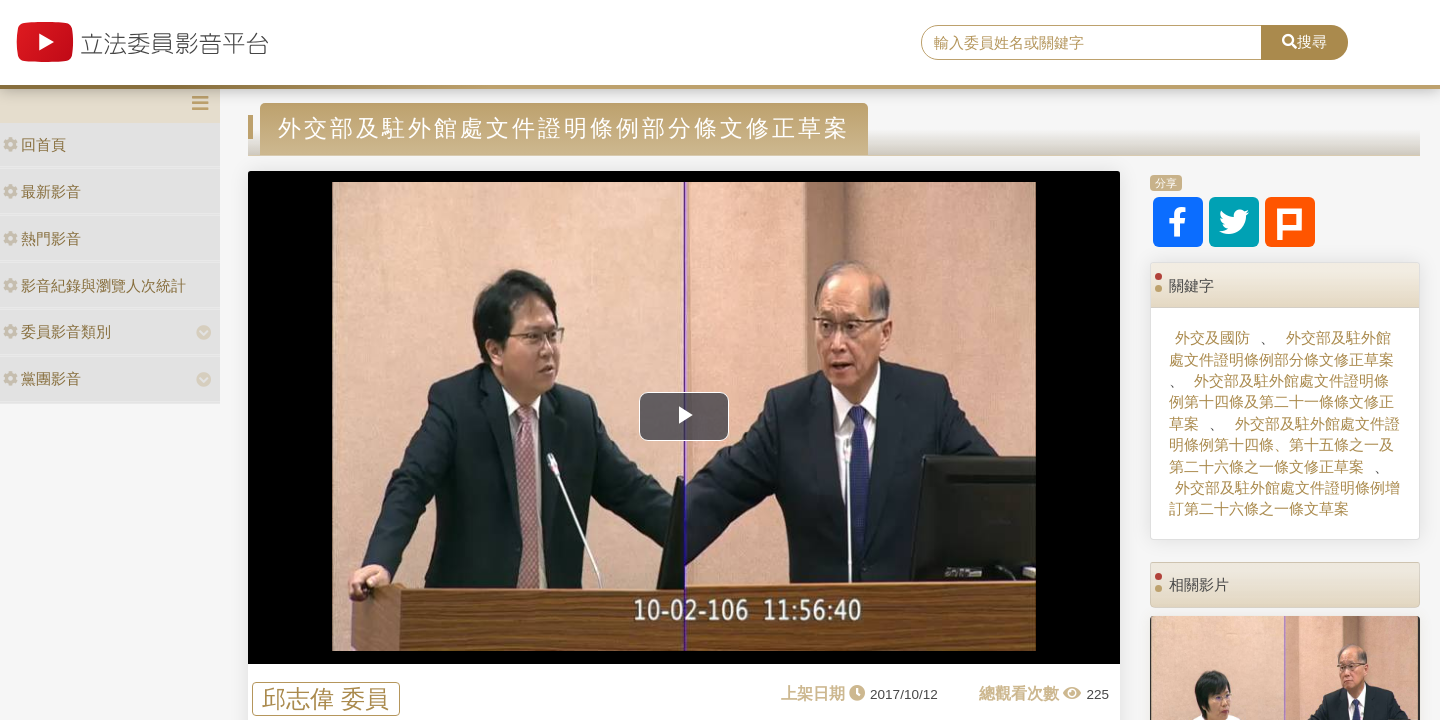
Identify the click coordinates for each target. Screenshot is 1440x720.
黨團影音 (42, 378)
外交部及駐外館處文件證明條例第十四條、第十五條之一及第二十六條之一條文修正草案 (1284, 445)
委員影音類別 (57, 331)
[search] (1091, 43)
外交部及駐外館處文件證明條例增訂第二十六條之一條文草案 (1284, 498)
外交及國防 (1212, 337)
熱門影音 (42, 238)
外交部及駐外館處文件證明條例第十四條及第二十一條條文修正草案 (1281, 402)
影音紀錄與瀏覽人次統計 (94, 285)
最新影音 (42, 191)
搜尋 (1304, 41)
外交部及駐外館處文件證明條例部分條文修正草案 (1281, 348)
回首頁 (34, 144)
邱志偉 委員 (325, 698)
